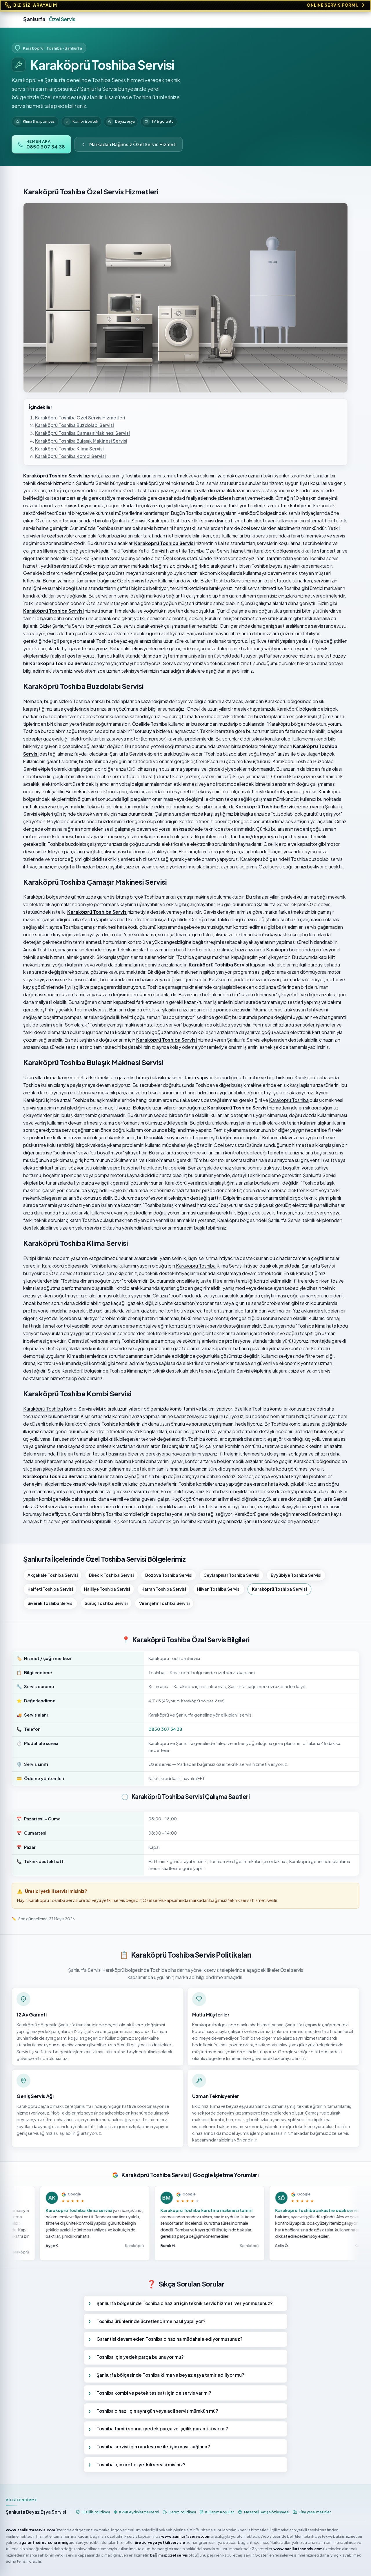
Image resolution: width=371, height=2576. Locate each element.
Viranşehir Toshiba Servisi (164, 1603)
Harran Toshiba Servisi (163, 1589)
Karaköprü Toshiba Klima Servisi (69, 448)
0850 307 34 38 (165, 1729)
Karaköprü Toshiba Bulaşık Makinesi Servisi (81, 440)
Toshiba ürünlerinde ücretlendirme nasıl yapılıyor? (151, 2321)
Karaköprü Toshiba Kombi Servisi (70, 456)
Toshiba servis (324, 558)
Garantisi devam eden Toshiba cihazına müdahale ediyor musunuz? (170, 2339)
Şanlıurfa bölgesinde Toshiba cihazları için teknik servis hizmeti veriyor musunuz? (185, 2303)
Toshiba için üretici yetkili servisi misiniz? (141, 2464)
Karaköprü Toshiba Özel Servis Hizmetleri (80, 417)
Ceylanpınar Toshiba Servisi (231, 1575)
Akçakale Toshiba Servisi (53, 1575)
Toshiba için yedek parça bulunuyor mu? (140, 2357)
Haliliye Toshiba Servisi (107, 1589)
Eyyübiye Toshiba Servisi (296, 1575)
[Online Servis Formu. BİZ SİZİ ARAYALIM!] (185, 5)
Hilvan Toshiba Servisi (218, 1589)
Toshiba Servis (228, 581)
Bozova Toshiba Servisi (168, 1575)
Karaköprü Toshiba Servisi (279, 1589)
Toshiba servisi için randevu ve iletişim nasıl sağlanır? (153, 2446)
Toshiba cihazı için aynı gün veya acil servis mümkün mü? (157, 2411)
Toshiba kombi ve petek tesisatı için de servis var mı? (154, 2393)
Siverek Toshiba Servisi (50, 1603)
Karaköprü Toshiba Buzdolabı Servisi (74, 425)
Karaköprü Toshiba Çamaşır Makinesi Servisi (82, 433)
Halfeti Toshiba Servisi (50, 1589)
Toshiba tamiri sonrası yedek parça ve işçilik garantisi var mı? (162, 2428)
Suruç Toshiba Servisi (106, 1603)
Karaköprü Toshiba (167, 520)
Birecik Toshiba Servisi (111, 1575)
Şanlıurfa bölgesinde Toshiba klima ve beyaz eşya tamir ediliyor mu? (170, 2375)
